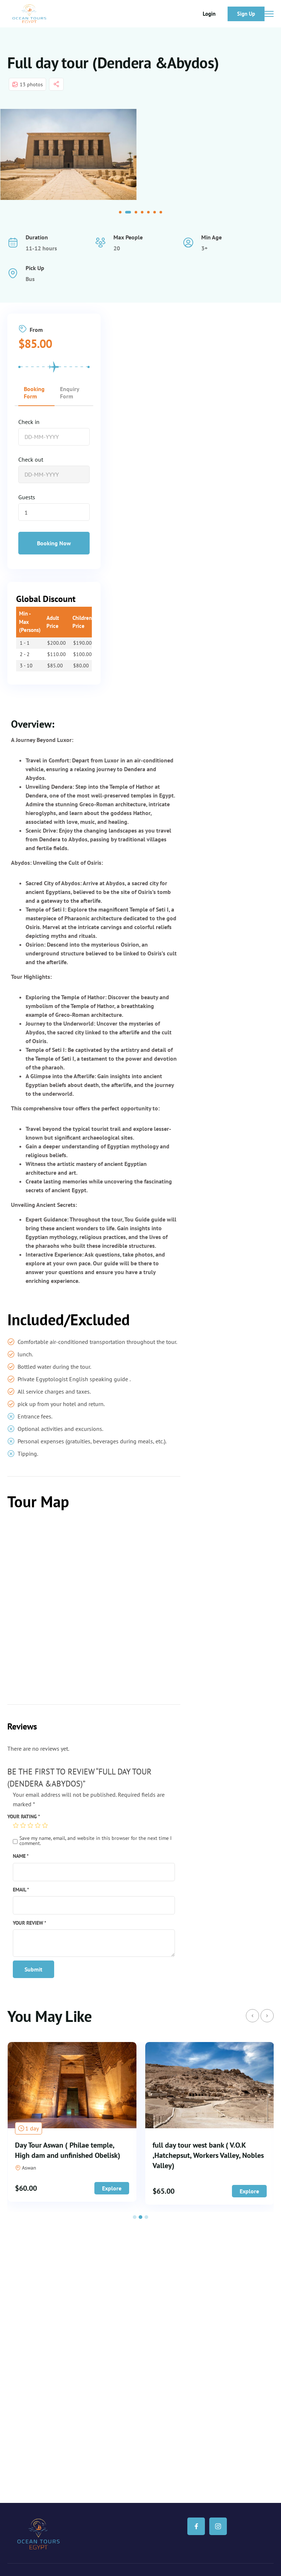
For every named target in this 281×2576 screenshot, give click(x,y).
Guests (26, 497)
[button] (122, 212)
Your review (29, 1922)
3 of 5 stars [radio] (30, 1825)
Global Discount (45, 599)
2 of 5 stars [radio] (23, 1825)
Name (21, 1855)
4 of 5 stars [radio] (38, 1825)
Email (21, 1889)
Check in (29, 421)
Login (209, 13)
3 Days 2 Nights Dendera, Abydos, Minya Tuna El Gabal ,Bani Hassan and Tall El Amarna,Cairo (67, 2155)
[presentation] (252, 2015)
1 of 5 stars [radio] (16, 1825)
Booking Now (54, 543)
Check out (30, 459)
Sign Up (246, 13)
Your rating (23, 1816)
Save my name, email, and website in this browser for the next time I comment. (95, 1841)
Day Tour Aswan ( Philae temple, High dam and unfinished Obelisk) (205, 2150)
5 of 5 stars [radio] (45, 1825)
